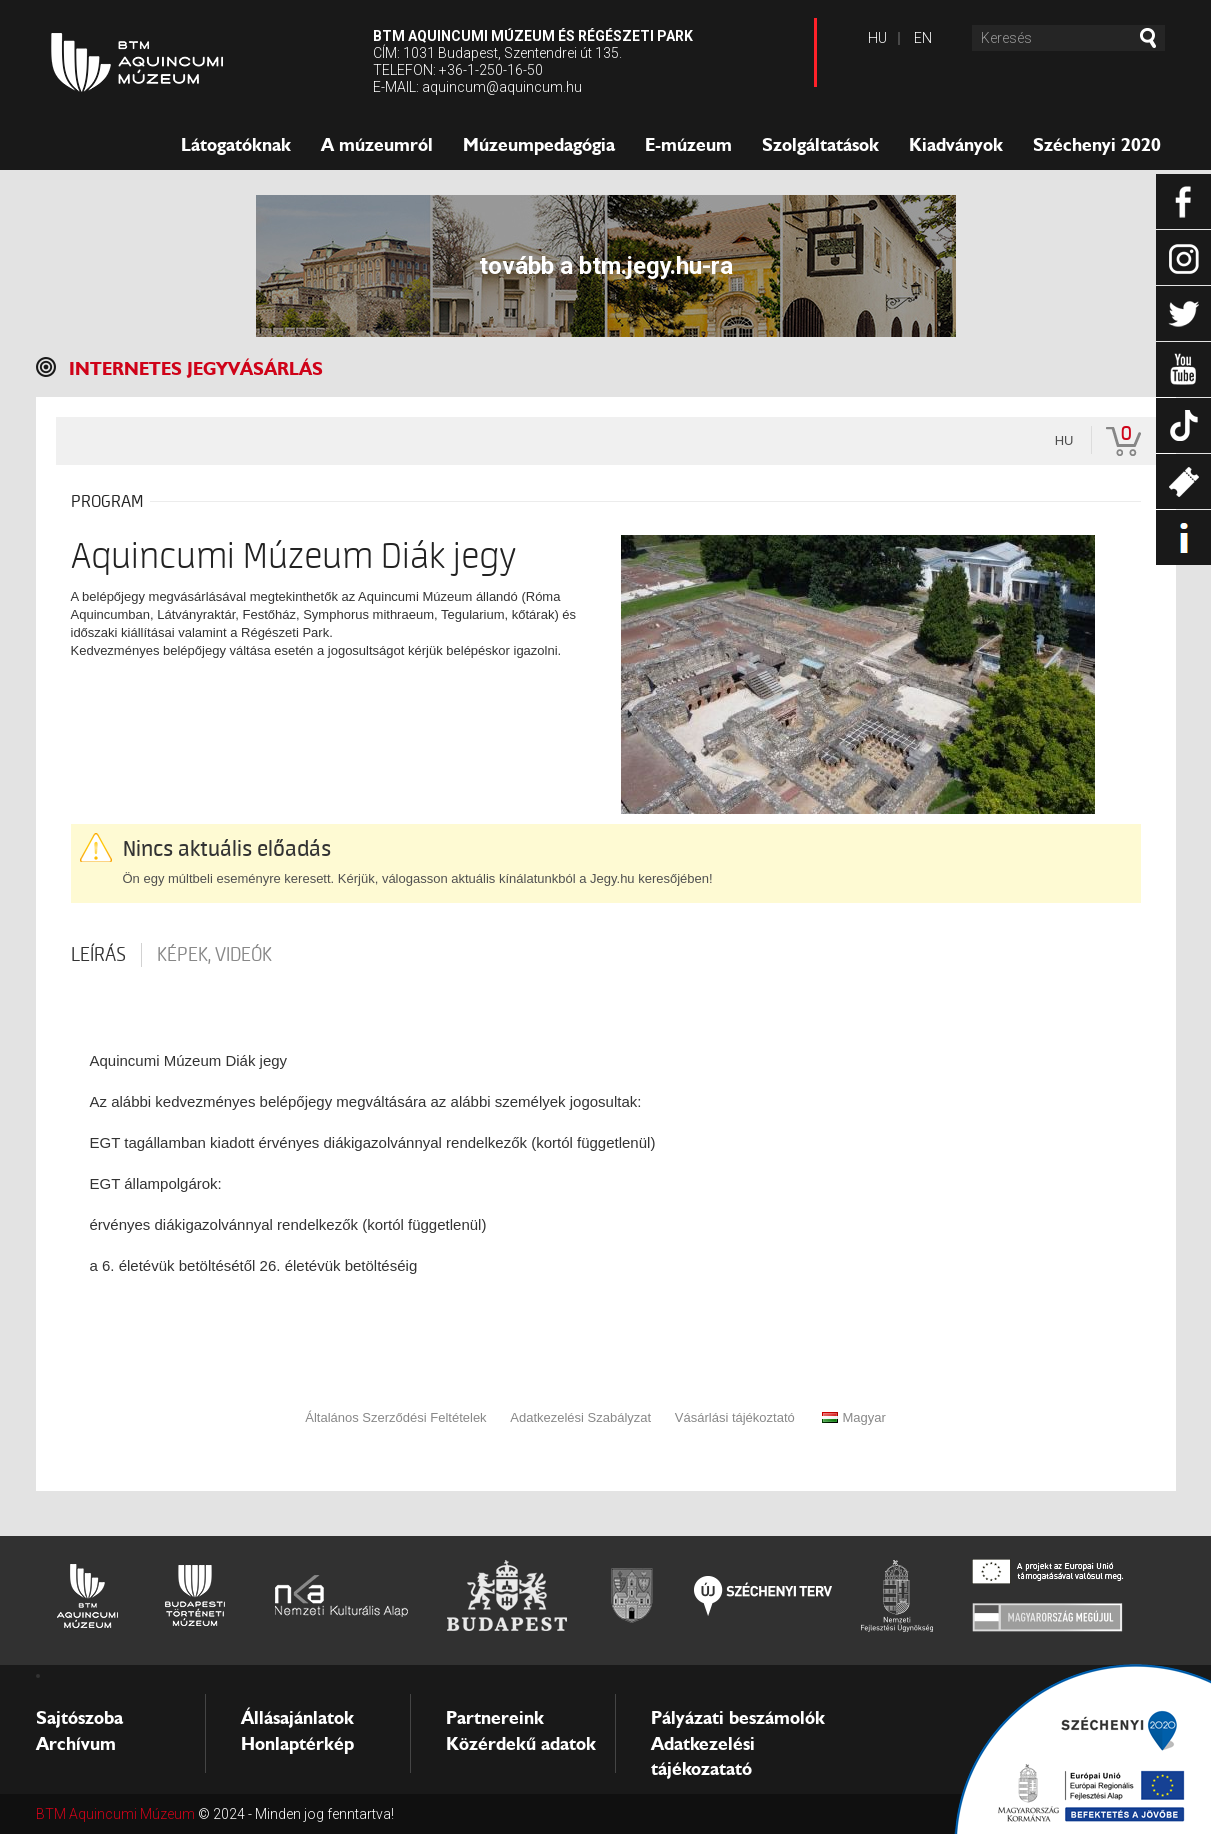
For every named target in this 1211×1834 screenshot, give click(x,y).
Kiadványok (956, 145)
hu (1064, 440)
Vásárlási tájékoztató (735, 1417)
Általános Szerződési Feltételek (395, 1417)
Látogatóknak (236, 145)
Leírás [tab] (98, 955)
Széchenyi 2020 (1097, 145)
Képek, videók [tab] (214, 955)
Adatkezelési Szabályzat (580, 1417)
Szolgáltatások (820, 145)
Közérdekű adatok (521, 1744)
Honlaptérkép (297, 1744)
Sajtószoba (79, 1718)
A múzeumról (377, 145)
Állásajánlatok (297, 1718)
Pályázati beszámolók (738, 1718)
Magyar (853, 1417)
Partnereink (495, 1718)
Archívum (76, 1744)
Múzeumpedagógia (539, 145)
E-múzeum (688, 145)
